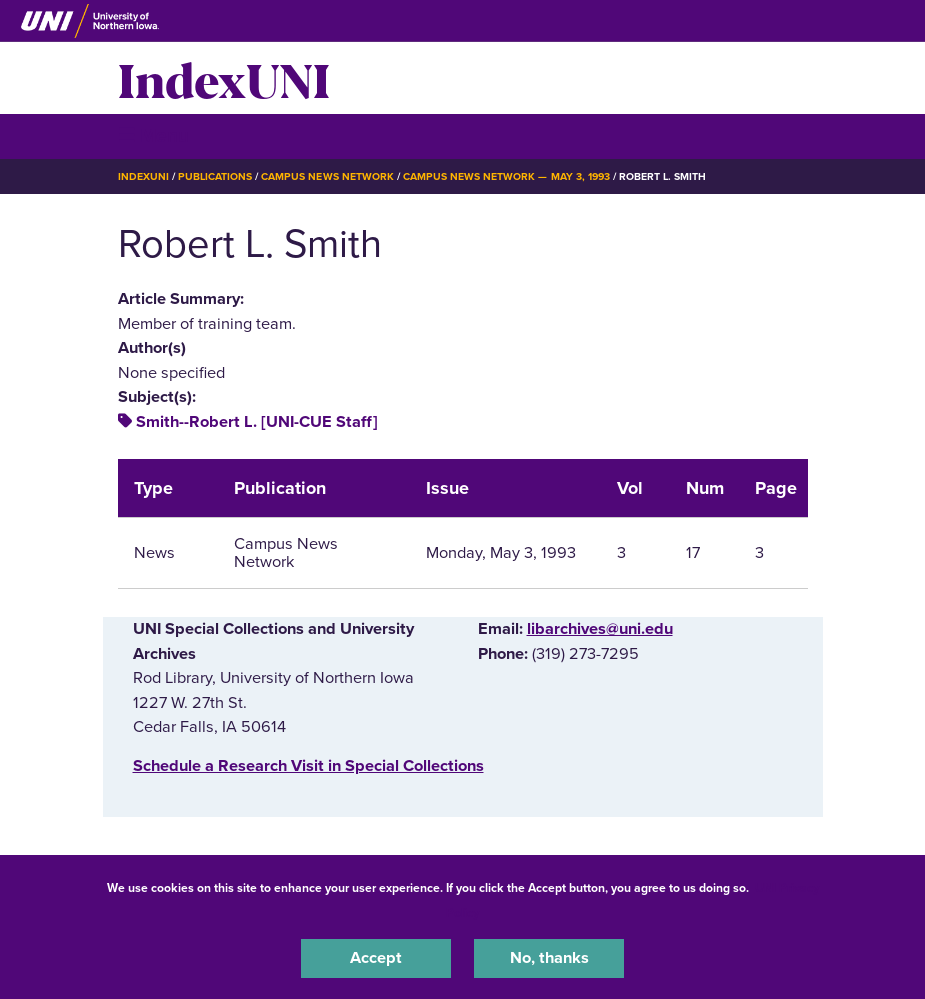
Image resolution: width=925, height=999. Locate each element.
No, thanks (549, 958)
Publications (215, 176)
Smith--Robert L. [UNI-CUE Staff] (257, 422)
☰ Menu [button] (153, 135)
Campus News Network (327, 176)
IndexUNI (224, 78)
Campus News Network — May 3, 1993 (506, 176)
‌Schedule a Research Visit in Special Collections (308, 766)
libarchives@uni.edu (600, 629)
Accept (376, 958)
